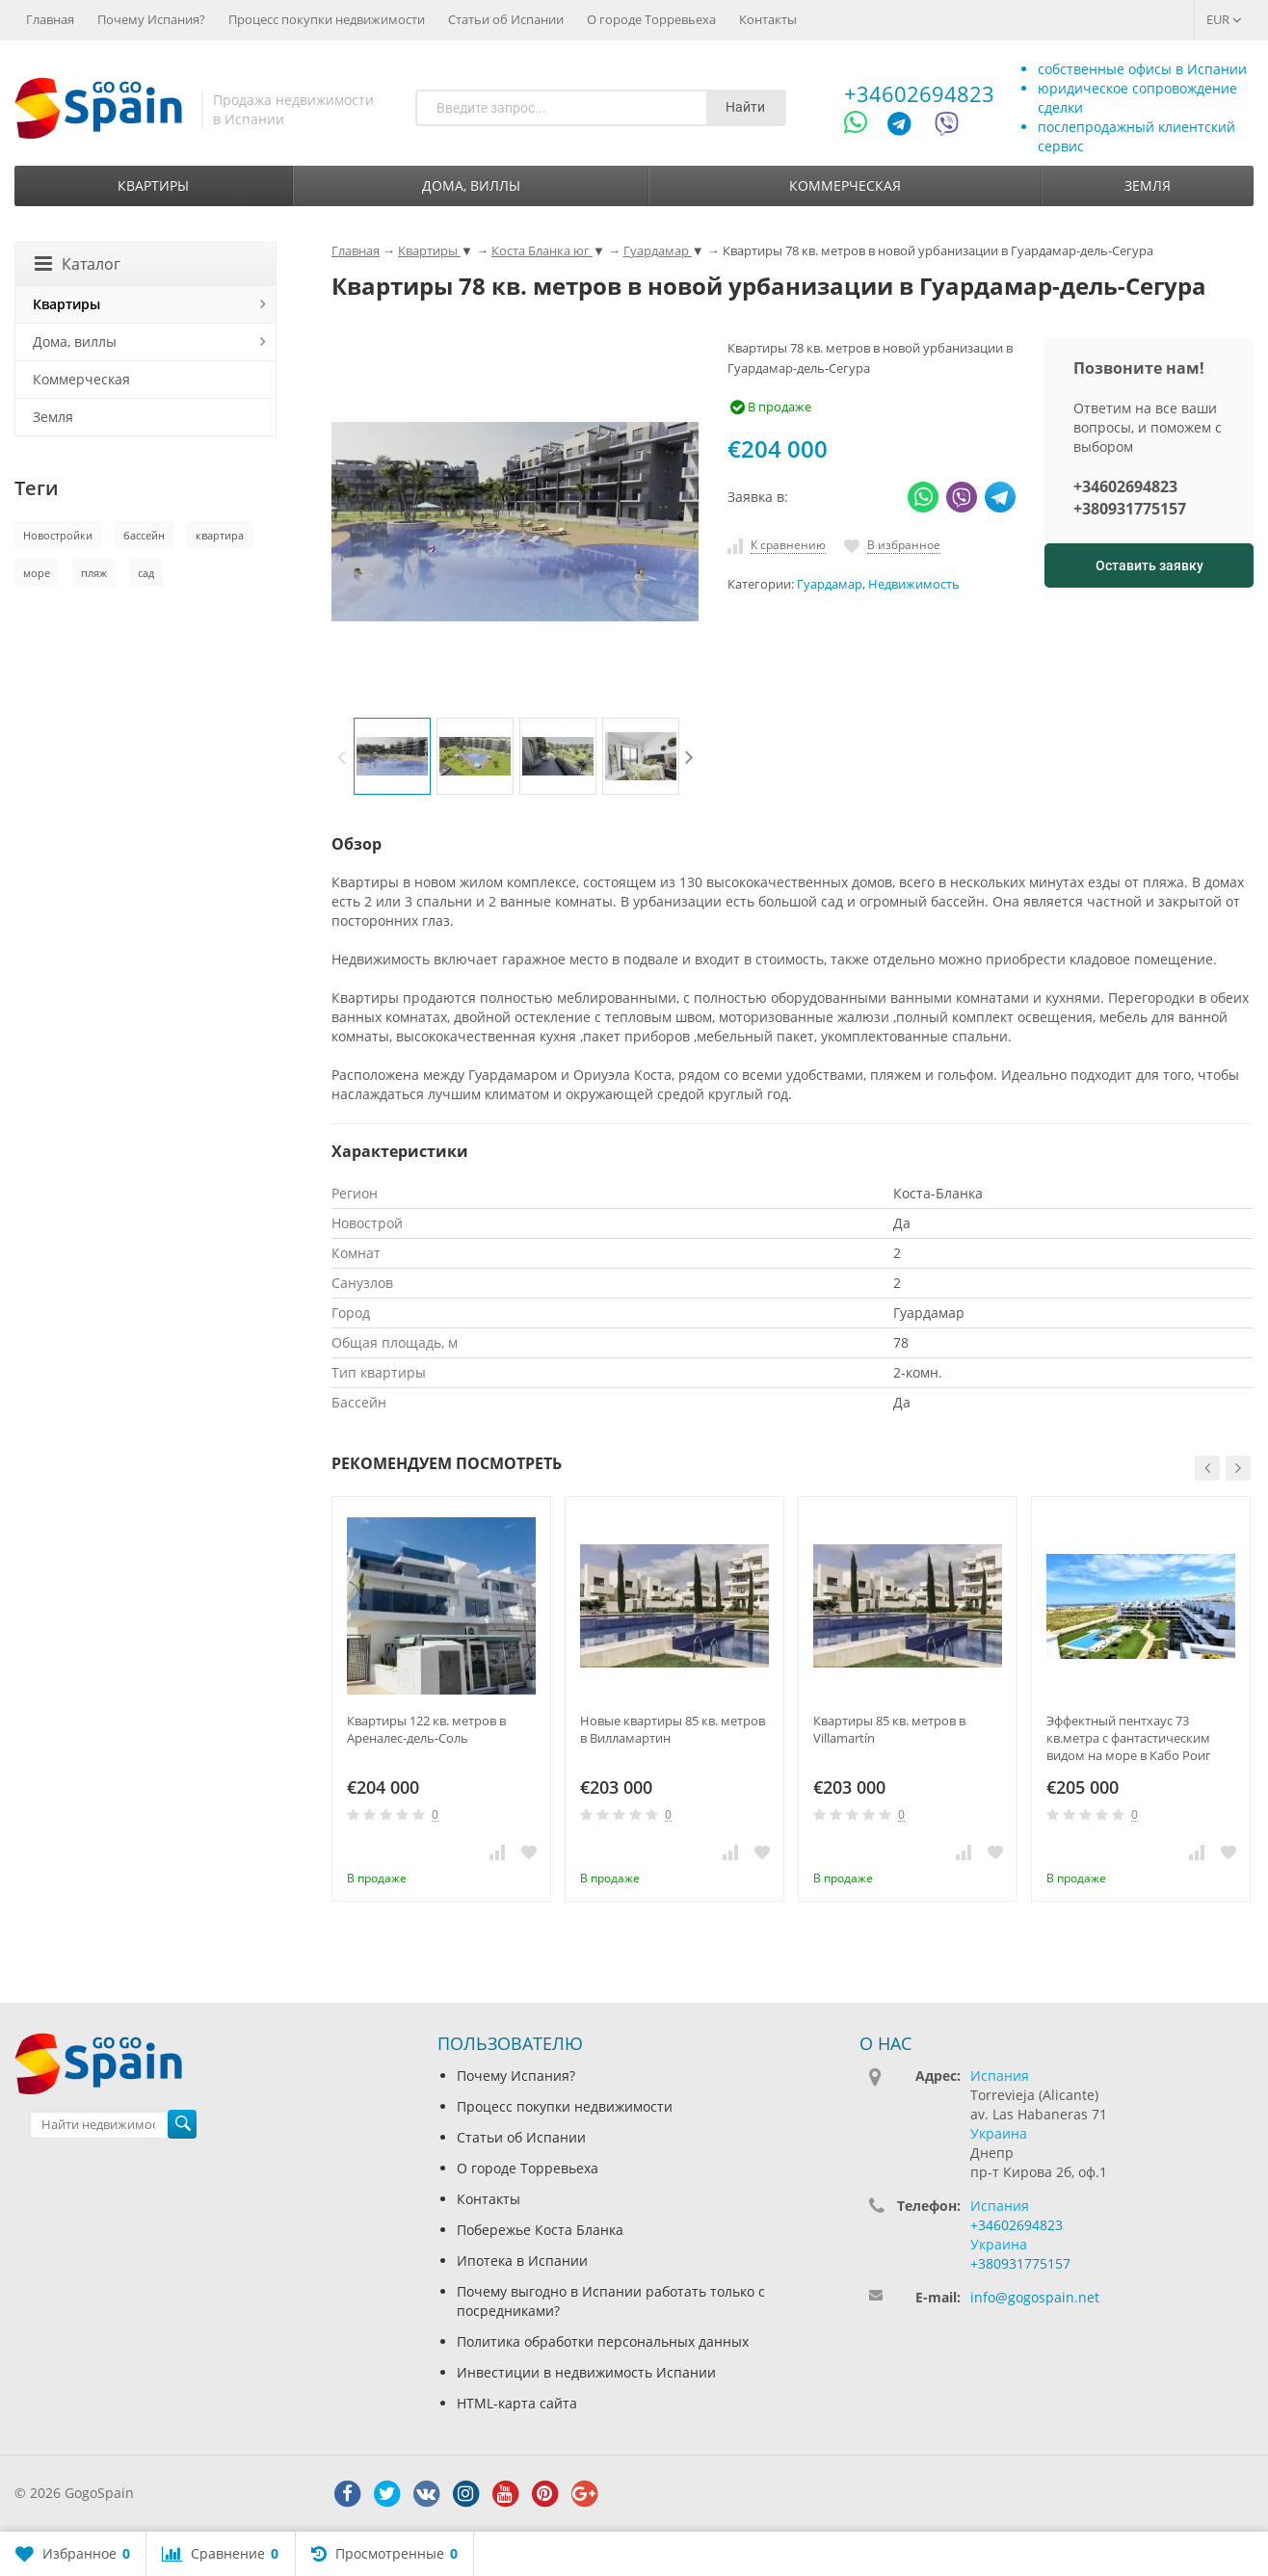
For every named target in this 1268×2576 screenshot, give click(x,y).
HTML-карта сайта (517, 2403)
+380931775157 (1129, 508)
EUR (1224, 19)
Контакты (768, 19)
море (36, 572)
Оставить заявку (1149, 565)
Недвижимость (914, 584)
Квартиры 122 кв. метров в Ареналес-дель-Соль (426, 1729)
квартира (220, 535)
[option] (392, 756)
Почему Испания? (151, 19)
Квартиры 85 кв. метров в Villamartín (889, 1729)
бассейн (144, 535)
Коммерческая (845, 185)
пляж (94, 572)
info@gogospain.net (1034, 2297)
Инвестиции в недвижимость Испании (586, 2372)
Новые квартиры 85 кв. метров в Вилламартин (672, 1729)
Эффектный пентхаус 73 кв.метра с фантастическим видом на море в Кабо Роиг (1128, 1738)
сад (146, 572)
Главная (50, 19)
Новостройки (57, 535)
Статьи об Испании (506, 19)
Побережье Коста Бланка (540, 2230)
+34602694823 (919, 93)
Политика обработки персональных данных (603, 2341)
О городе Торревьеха (651, 19)
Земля (1147, 185)
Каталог (77, 264)
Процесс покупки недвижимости (326, 19)
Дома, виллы (471, 185)
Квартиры (153, 185)
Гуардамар (829, 584)
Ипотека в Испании (522, 2260)
